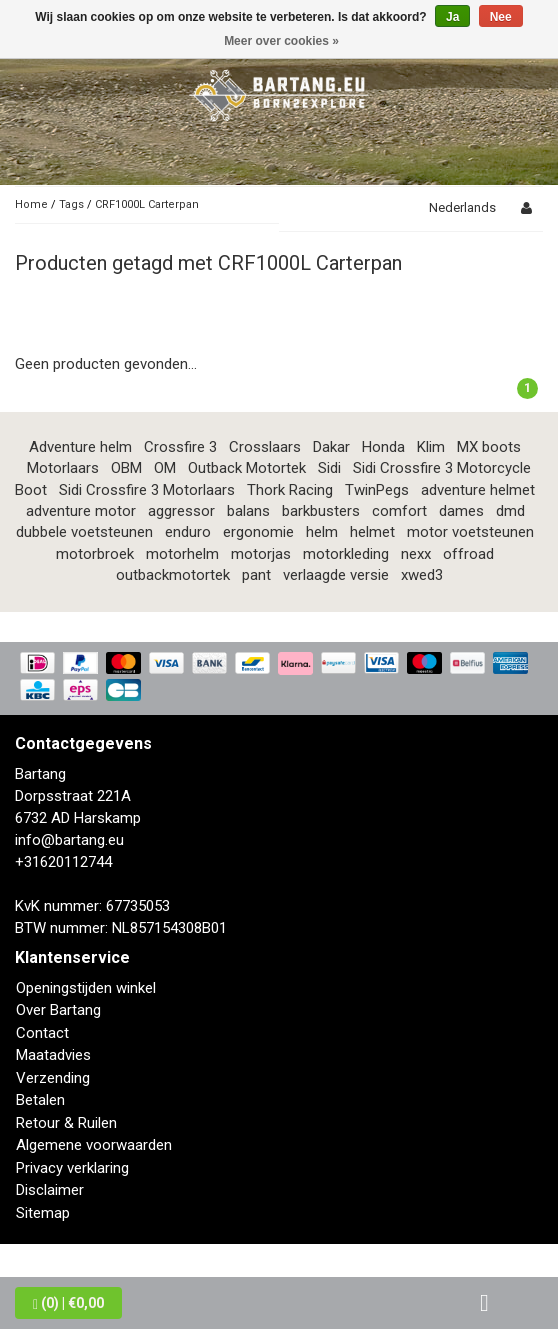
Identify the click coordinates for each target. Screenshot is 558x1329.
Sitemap (43, 1213)
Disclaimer (50, 1190)
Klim (431, 447)
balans (248, 511)
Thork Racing (290, 490)
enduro (188, 532)
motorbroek (95, 554)
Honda (383, 447)
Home (31, 204)
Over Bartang (58, 1010)
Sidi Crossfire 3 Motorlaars (147, 490)
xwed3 (422, 575)
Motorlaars (63, 468)
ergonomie (258, 532)
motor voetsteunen (470, 532)
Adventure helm (80, 447)
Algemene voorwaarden (94, 1145)
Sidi (329, 468)
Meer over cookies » (281, 41)
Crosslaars (265, 447)
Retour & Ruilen (66, 1123)
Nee (501, 17)
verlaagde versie (336, 575)
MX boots (489, 447)
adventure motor (81, 511)
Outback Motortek (247, 468)
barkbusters (321, 511)
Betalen (40, 1100)
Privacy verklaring (72, 1168)
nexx (416, 554)
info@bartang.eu (69, 840)
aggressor (181, 511)
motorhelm (182, 554)
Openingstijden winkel (86, 988)
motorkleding (346, 554)
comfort (399, 511)
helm (322, 532)
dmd (510, 511)
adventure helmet (478, 490)
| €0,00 (68, 1303)
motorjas (261, 554)
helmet (372, 532)
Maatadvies (53, 1055)
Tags (71, 204)
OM (165, 468)
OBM (126, 468)
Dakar (331, 447)
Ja (452, 17)
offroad (468, 554)
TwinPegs (377, 490)
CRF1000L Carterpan (147, 204)
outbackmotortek (173, 575)
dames (461, 511)
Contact (42, 1033)
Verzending (53, 1078)
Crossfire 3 (180, 447)
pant (256, 575)
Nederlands (462, 207)
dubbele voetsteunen (84, 532)
